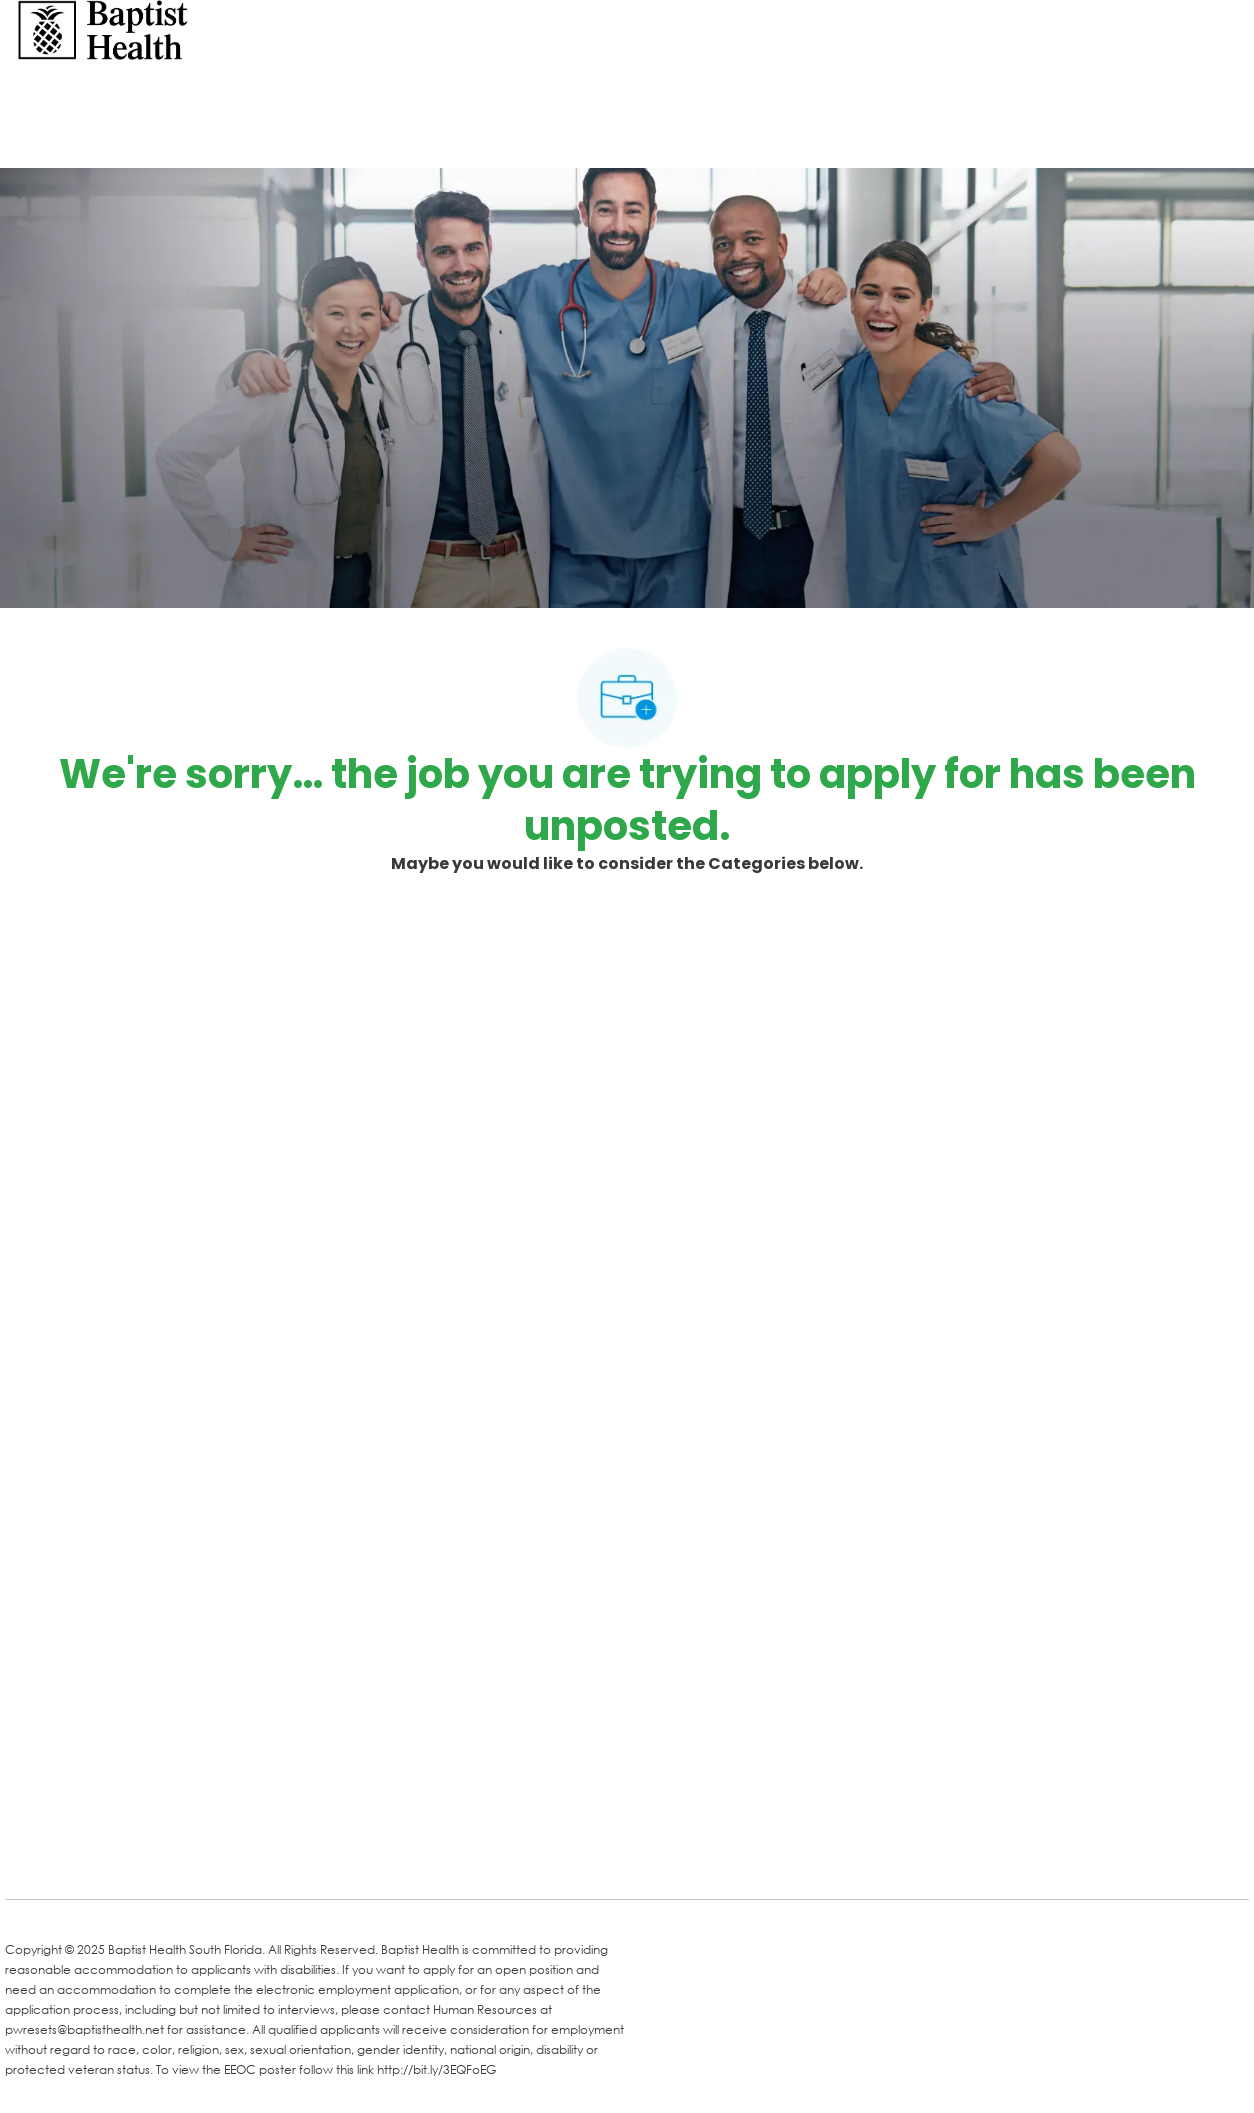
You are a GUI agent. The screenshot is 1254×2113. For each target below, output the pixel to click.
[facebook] (27, 1853)
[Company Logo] (103, 28)
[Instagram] (257, 1855)
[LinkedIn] (97, 1855)
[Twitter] (177, 1855)
